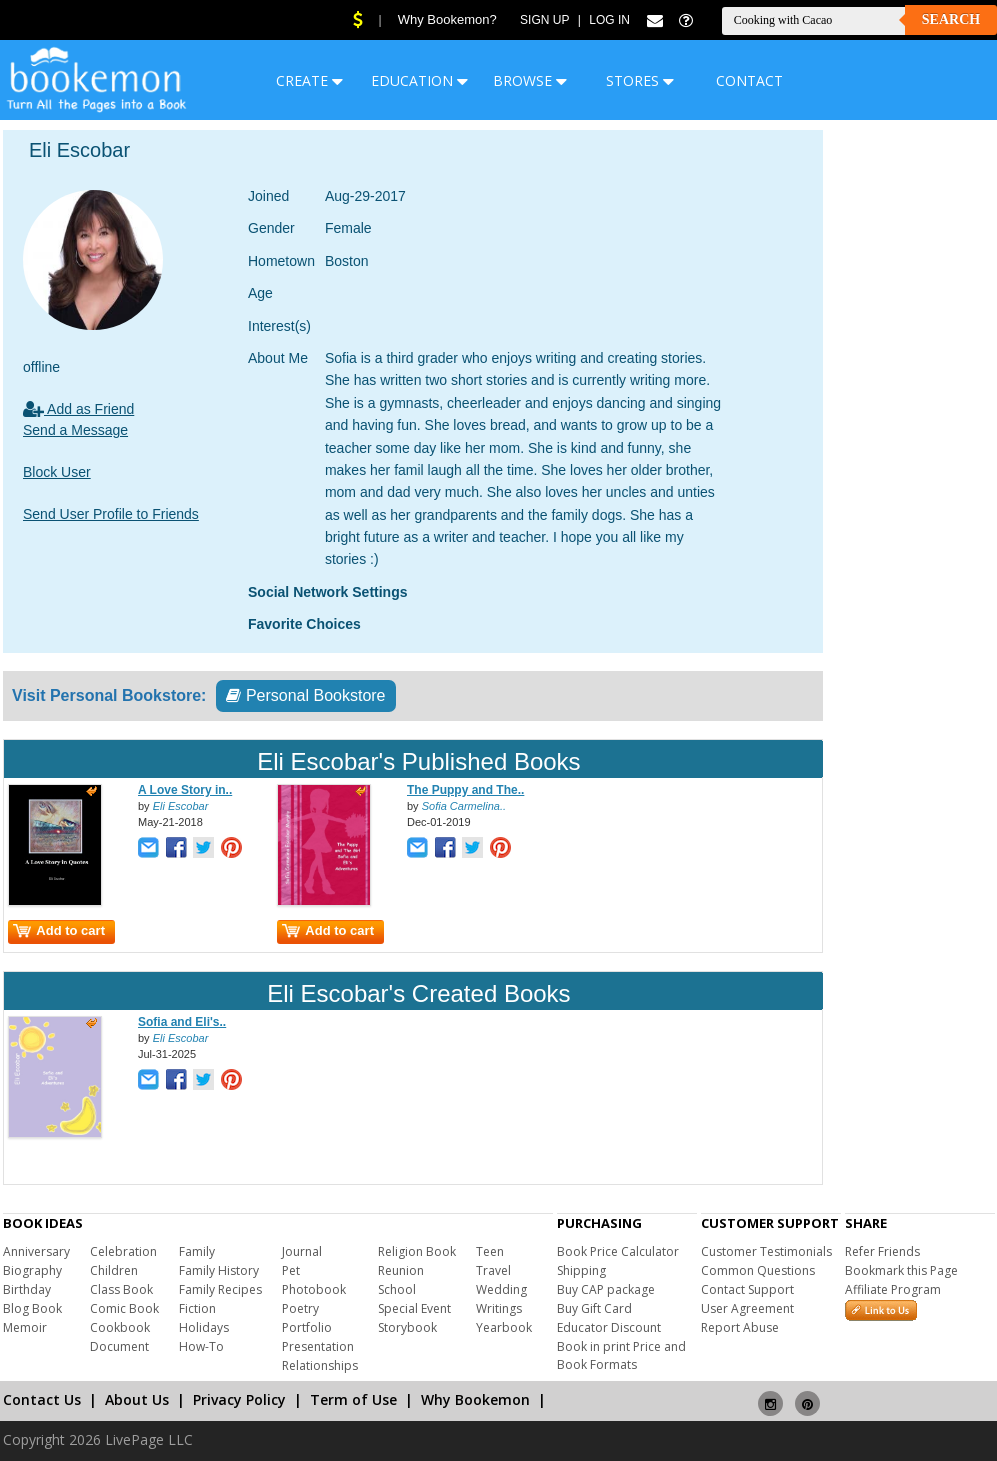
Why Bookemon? (447, 19)
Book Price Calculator (618, 1251)
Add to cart (59, 930)
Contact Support (747, 1289)
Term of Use (353, 1399)
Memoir (25, 1327)
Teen (490, 1251)
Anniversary (36, 1251)
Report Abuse (740, 1327)
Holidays (204, 1327)
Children (114, 1270)
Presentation (318, 1346)
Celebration (123, 1251)
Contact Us (42, 1399)
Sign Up (544, 20)
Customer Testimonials (766, 1251)
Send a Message (75, 430)
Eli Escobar (181, 806)
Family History (219, 1270)
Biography (32, 1270)
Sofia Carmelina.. (464, 806)
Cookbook (120, 1327)
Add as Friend (78, 409)
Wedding (501, 1289)
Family (197, 1251)
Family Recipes (220, 1289)
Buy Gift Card (594, 1308)
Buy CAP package (606, 1289)
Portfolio (307, 1327)
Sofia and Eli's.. (182, 1022)
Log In (609, 20)
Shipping (581, 1270)
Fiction (197, 1308)
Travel (493, 1270)
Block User (57, 472)
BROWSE (530, 80)
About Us (137, 1399)
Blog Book (32, 1308)
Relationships (320, 1365)
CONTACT (749, 80)
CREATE (309, 80)
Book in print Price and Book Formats (621, 1355)
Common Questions (758, 1270)
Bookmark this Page (901, 1270)
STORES (640, 80)
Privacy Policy (239, 1399)
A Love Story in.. (185, 790)
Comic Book (124, 1308)
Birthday (27, 1289)
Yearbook (504, 1327)
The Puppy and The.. (465, 790)
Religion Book (417, 1251)
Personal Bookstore (305, 695)
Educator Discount (609, 1327)
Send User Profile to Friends (111, 514)
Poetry (300, 1308)
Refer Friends (882, 1251)
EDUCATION (419, 80)
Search (951, 19)
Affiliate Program (893, 1289)
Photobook (314, 1289)
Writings (499, 1308)
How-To (201, 1346)
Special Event (414, 1308)
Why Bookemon (475, 1399)
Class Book (121, 1289)
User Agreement (747, 1308)
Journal (302, 1251)
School (397, 1289)
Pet (291, 1270)
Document (119, 1346)
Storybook (407, 1327)
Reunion (401, 1270)
